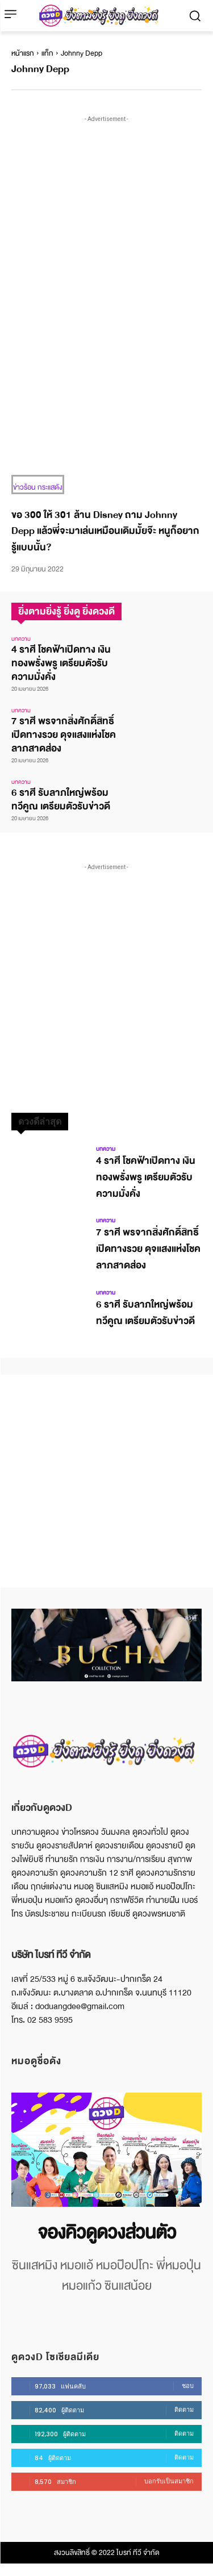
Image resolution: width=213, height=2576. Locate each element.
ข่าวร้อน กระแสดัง (37, 487)
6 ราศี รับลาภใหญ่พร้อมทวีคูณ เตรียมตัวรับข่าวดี (60, 799)
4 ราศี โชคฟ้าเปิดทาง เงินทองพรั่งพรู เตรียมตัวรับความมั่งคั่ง (61, 663)
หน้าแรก (22, 53)
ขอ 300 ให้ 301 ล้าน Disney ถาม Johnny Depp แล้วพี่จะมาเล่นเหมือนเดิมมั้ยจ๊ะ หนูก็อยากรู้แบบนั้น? (105, 531)
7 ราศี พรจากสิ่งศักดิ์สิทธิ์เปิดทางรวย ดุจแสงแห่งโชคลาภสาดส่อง (63, 735)
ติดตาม (184, 2409)
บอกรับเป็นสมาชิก (169, 2481)
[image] (106, 2150)
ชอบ (188, 2385)
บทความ (21, 639)
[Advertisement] (106, 231)
